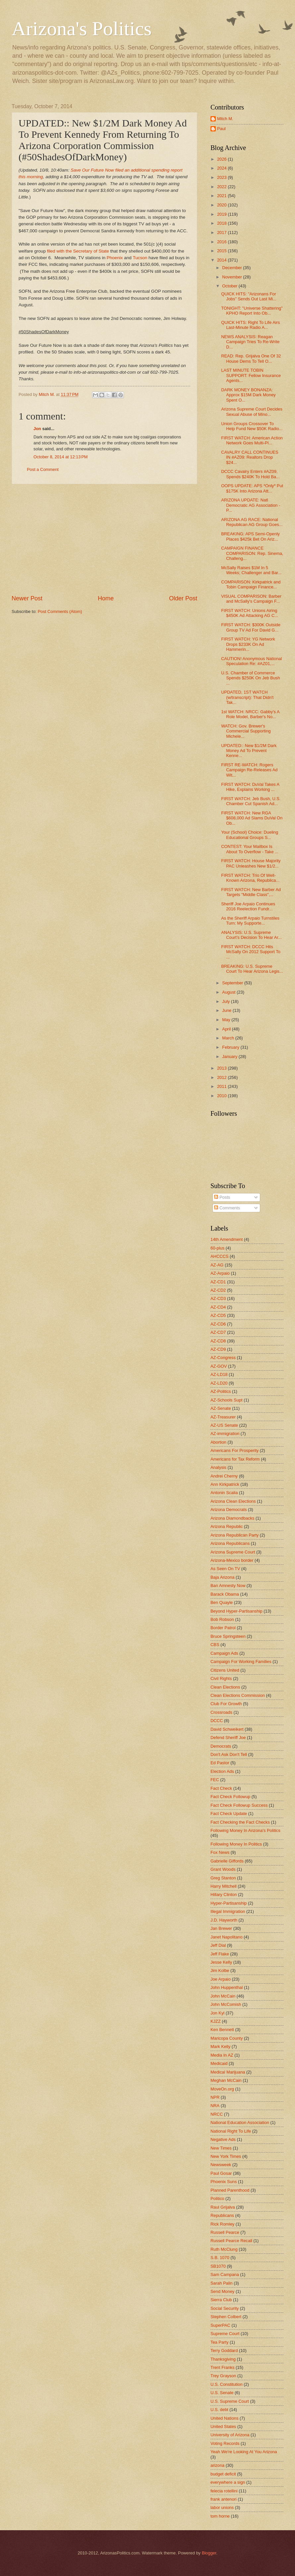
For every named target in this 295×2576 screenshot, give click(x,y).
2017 (222, 232)
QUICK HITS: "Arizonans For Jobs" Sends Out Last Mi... (248, 296)
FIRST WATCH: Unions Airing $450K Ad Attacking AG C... (249, 613)
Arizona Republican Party (234, 1535)
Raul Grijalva (222, 2207)
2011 (222, 1086)
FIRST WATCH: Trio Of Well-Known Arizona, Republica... (250, 878)
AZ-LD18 (219, 1374)
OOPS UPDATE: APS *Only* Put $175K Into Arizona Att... (252, 488)
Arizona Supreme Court (232, 1552)
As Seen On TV (225, 1568)
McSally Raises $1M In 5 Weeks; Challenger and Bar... (251, 570)
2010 (222, 1095)
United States (223, 2426)
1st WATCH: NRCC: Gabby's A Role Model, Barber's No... (250, 714)
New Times (221, 2148)
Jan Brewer (221, 1928)
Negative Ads (223, 2139)
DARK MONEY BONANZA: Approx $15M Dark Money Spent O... (248, 395)
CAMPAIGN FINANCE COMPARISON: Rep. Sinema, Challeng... (252, 553)
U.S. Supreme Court (229, 2401)
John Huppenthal (226, 1987)
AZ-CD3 (218, 1298)
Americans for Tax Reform (235, 1459)
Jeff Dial (218, 1945)
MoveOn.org (222, 2088)
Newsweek (220, 2164)
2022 (222, 186)
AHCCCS (219, 1256)
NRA (214, 2105)
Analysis (218, 1467)
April (227, 1028)
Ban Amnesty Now (227, 1585)
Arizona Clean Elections (233, 1501)
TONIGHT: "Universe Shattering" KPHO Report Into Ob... (252, 311)
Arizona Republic (226, 1526)
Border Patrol (223, 1627)
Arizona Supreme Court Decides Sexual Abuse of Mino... (251, 412)
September (233, 982)
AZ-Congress (223, 1357)
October (230, 285)
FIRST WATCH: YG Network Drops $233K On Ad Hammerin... (248, 644)
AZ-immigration (224, 1433)
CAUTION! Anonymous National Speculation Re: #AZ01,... (251, 661)
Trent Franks (222, 2367)
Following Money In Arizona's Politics (245, 1830)
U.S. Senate (221, 2392)
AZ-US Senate (224, 1425)
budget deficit (223, 2473)
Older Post (183, 598)
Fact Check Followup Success (238, 1805)
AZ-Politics (220, 1391)
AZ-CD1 (218, 1281)
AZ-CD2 (218, 1290)
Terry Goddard (224, 2350)
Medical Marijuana (227, 2072)
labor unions (222, 2507)
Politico (217, 2198)
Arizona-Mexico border (232, 1560)
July (226, 1001)
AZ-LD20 (219, 1383)
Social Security (224, 2308)
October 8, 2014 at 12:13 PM (60, 456)
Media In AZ (221, 2055)
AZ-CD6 (218, 1324)
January (230, 1056)
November (232, 276)
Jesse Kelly (221, 1962)
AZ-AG (216, 1264)
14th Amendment (226, 1239)
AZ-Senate (220, 1408)
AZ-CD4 (218, 1307)
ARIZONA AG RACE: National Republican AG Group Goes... (251, 522)
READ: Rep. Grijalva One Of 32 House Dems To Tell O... (251, 358)
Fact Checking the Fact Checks (240, 1822)
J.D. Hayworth (223, 1920)
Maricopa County (226, 2038)
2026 (222, 159)
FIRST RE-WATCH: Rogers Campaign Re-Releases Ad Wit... (249, 770)
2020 (222, 204)
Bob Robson (222, 1619)
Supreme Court (224, 2333)
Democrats (220, 1746)
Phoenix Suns (223, 2181)
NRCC (216, 2114)
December (232, 267)
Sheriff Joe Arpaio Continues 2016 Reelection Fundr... (248, 906)
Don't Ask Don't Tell (228, 1754)
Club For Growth (226, 1703)
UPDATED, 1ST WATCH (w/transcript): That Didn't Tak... (247, 697)
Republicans (222, 2215)
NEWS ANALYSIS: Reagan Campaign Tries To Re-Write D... (250, 341)
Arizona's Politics (81, 28)
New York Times (225, 2156)
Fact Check (221, 1788)
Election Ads (222, 1771)
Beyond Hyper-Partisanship (236, 1611)
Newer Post (27, 598)
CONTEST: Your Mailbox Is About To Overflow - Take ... (249, 849)
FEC (214, 1779)
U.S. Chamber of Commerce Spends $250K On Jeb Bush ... (250, 678)
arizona (217, 2465)
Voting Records (224, 2443)
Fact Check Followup (230, 1796)
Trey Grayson (223, 2375)
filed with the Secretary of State (78, 251)
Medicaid (219, 2063)
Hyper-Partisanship (228, 1903)
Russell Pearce (224, 2232)
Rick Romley (222, 2224)
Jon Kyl (217, 2012)
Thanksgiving (223, 2359)
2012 (222, 1077)
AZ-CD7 (218, 1332)
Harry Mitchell (223, 1886)
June (227, 1010)
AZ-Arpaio (220, 1273)
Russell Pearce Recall (231, 2240)
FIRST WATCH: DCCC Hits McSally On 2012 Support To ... (250, 951)
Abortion (218, 1442)
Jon (37, 428)
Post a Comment (43, 469)
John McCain (222, 1996)
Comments (227, 1207)
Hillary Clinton (223, 1894)
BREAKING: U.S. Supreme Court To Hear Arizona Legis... (252, 969)
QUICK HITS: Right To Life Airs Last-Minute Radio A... (250, 325)
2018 (222, 223)
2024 (222, 168)
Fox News (219, 1852)
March (228, 1037)
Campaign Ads (224, 1653)
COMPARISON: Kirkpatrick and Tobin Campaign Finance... (250, 584)
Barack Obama (224, 1594)
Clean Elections (225, 1687)
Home (106, 598)
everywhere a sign (227, 2482)
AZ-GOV (218, 1366)
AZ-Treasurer (223, 1416)
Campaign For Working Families (240, 1661)
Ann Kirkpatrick (224, 1484)
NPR (214, 2097)
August (229, 992)
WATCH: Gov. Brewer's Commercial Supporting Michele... (246, 731)
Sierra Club (221, 2299)
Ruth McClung (224, 2249)
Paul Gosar (221, 2173)
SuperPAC (220, 2325)
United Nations (224, 2418)
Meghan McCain (226, 2080)
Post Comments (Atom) (60, 611)
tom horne (220, 2516)
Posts (222, 1197)
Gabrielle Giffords (227, 1860)
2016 (222, 241)
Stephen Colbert (225, 2316)
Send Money (222, 2291)
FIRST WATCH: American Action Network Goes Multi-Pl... (252, 440)
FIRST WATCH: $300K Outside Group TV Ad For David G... (250, 627)
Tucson (140, 257)
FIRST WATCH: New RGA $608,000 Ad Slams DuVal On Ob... (251, 818)
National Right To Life (230, 2131)
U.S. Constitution (226, 2384)
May (226, 1019)
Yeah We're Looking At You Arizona (243, 2451)
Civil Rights (221, 1678)
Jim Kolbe (219, 1970)
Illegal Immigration (227, 1911)
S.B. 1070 (219, 2257)
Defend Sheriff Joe (228, 1737)
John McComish (225, 2004)
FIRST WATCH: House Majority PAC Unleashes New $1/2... (250, 863)
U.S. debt (219, 2409)
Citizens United (224, 1670)
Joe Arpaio (220, 1979)
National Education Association (239, 2122)
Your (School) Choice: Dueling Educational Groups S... (249, 835)
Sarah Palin (221, 2283)
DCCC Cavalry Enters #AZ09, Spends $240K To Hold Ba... (250, 474)
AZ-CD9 (218, 1349)
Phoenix (115, 257)
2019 (222, 214)
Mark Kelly (220, 2046)
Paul (221, 128)
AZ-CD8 (218, 1340)
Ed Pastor (219, 1762)
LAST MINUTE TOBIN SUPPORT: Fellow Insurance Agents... (251, 375)
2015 (222, 250)
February (231, 1047)
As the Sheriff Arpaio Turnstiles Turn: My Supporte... (250, 921)
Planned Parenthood (229, 2190)
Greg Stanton (223, 1877)
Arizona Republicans (230, 1543)
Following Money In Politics (236, 1844)
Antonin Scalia (224, 1492)
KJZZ (215, 2021)
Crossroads (221, 1712)
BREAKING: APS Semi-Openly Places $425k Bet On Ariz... (250, 536)
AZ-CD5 (218, 1315)
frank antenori (223, 2499)
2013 (222, 1068)
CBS (214, 1644)
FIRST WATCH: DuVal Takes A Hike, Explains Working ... (250, 787)
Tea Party (219, 2342)
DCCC (216, 1720)
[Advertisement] (104, 539)
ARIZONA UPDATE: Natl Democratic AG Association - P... (250, 505)
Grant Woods (223, 1869)
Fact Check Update (228, 1813)
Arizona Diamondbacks (232, 1518)
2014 (222, 260)
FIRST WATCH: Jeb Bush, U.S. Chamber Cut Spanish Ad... (250, 801)
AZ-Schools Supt (226, 1400)
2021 (222, 195)
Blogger (209, 2552)
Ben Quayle (221, 1602)
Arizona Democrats (228, 1509)
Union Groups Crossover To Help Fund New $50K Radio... (251, 426)
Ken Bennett (222, 2029)
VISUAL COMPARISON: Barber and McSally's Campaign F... (251, 599)
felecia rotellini (224, 2490)
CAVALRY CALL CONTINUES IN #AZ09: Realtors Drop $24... (249, 457)
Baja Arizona (222, 1577)
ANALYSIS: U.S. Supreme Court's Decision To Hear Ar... (251, 935)
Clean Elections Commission (237, 1695)
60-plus (217, 1248)
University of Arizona (229, 2434)
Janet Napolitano (226, 1936)
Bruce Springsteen (228, 1636)
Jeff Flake (219, 1953)
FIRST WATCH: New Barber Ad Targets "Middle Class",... (251, 892)
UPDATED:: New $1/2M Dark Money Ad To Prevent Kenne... (248, 750)
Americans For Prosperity (234, 1450)
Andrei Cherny (224, 1476)
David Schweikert (226, 1729)
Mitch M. (225, 118)
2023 (222, 177)
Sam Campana (224, 2274)
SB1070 (218, 2266)
